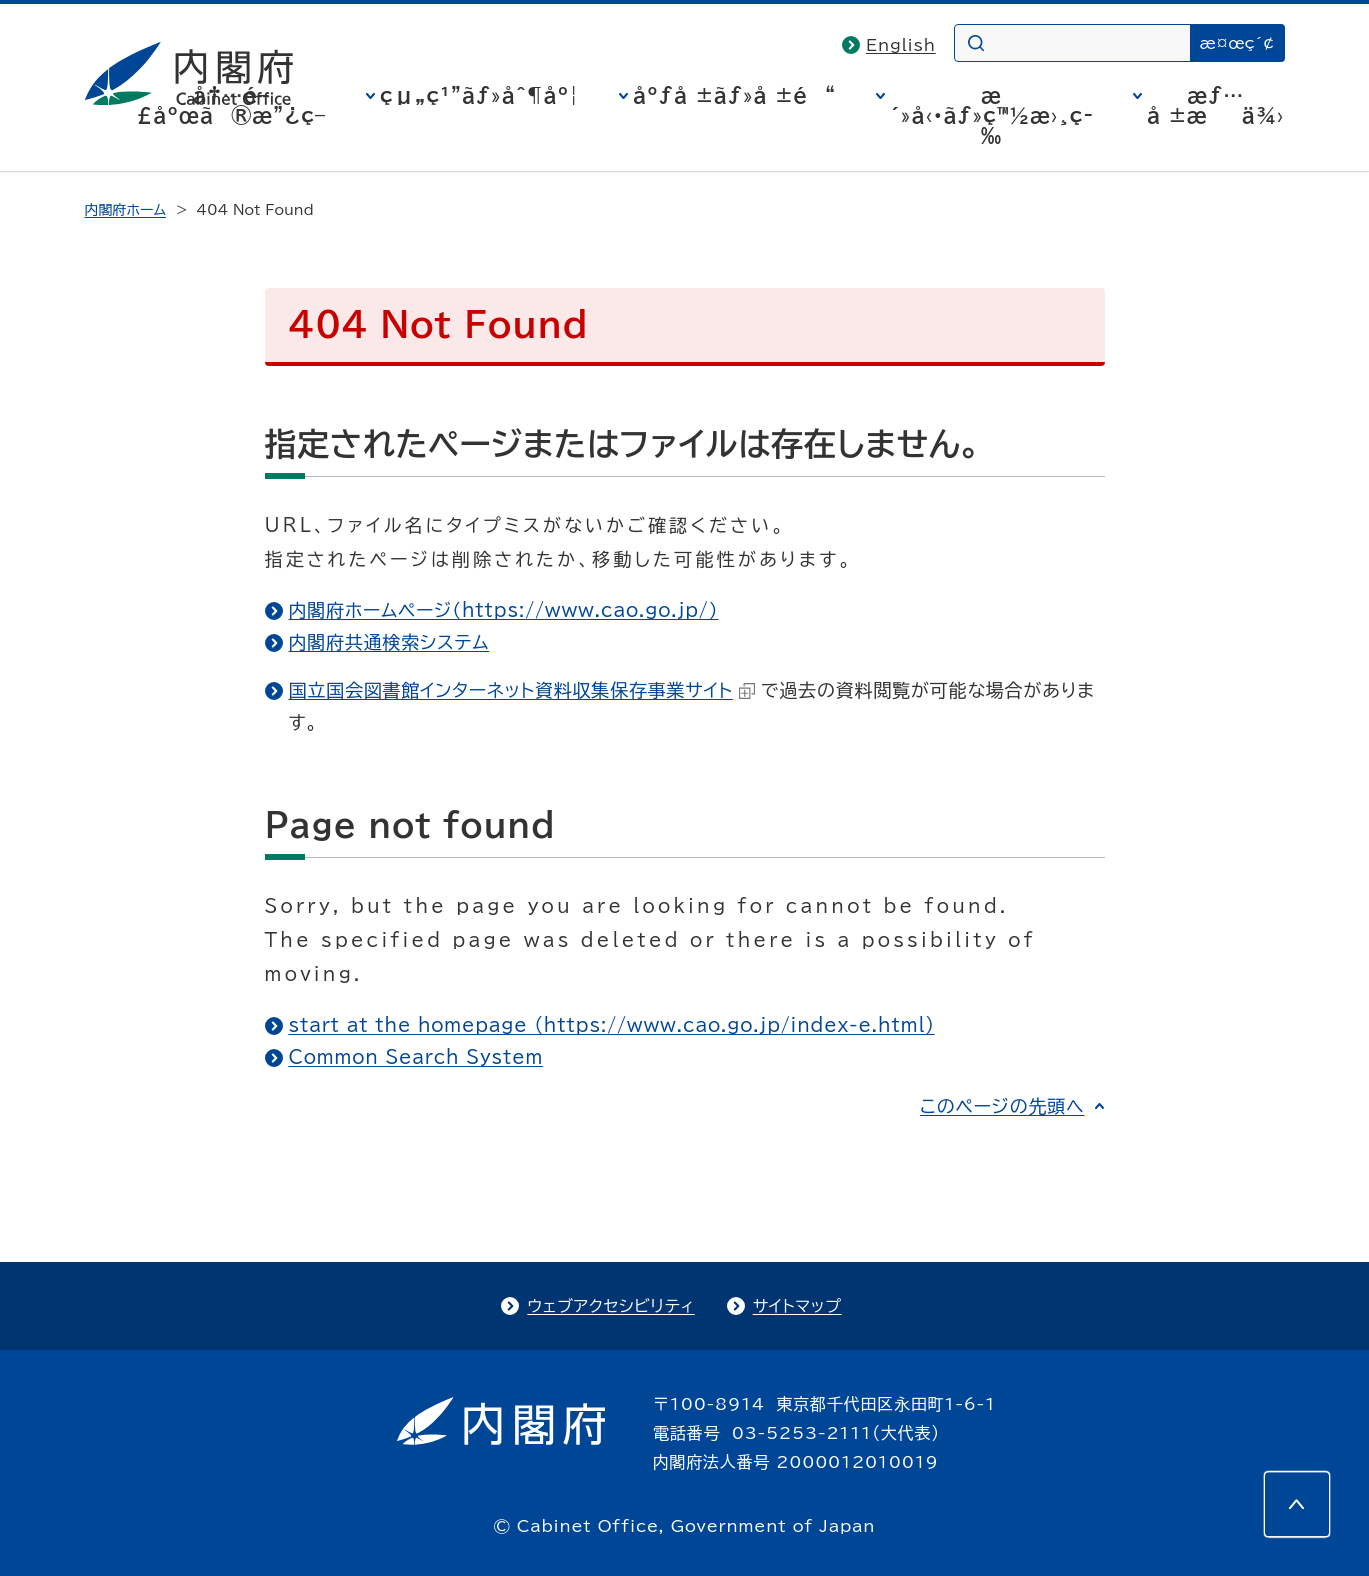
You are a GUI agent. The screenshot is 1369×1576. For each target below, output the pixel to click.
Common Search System (416, 1057)
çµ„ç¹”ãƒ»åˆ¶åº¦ (479, 95)
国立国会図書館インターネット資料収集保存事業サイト (522, 690)
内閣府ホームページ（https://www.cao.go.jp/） (504, 610)
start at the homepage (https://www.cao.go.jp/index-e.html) (612, 1025)
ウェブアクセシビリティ (610, 1306)
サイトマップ (797, 1306)
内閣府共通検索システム (389, 642)
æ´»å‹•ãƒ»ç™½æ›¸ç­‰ (991, 115)
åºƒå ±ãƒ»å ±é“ (734, 95)
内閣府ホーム (125, 210)
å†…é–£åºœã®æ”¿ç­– (231, 105)
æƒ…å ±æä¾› (1215, 105)
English (901, 45)
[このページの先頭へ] (1297, 1504)
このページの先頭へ (1002, 1106)
